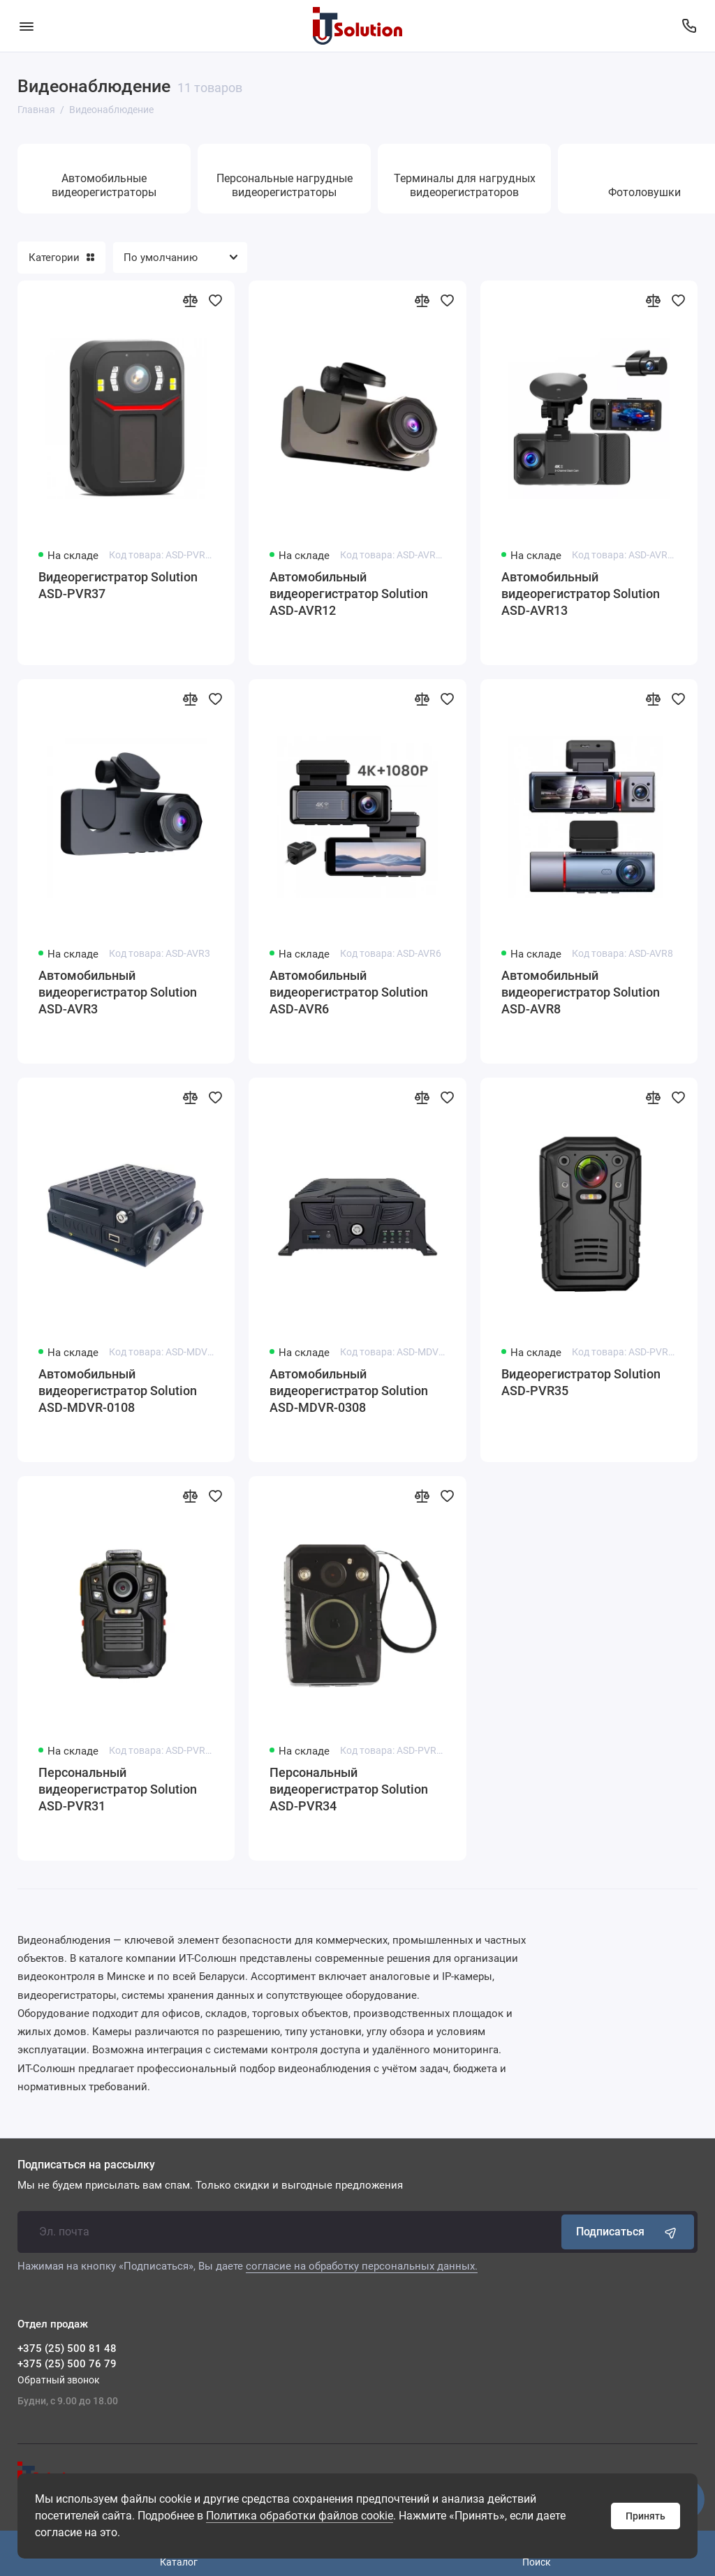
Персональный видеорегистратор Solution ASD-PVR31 (117, 1789)
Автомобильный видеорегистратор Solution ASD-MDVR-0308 (349, 1391)
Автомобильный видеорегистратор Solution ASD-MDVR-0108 (117, 1391)
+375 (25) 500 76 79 (67, 2364)
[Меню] (26, 26)
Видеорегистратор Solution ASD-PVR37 (118, 585)
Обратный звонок (58, 2379)
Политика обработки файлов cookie (299, 2515)
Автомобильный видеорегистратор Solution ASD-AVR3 (117, 992)
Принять (645, 2516)
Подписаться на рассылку (86, 2165)
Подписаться (627, 2232)
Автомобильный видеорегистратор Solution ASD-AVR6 (349, 992)
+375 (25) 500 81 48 (67, 2348)
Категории (61, 257)
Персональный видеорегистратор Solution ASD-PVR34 (349, 1789)
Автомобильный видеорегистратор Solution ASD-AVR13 (580, 593)
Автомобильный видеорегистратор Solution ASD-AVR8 (580, 992)
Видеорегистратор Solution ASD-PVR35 (581, 1382)
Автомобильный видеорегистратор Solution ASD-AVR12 (349, 593)
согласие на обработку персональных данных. (362, 2266)
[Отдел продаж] (689, 26)
